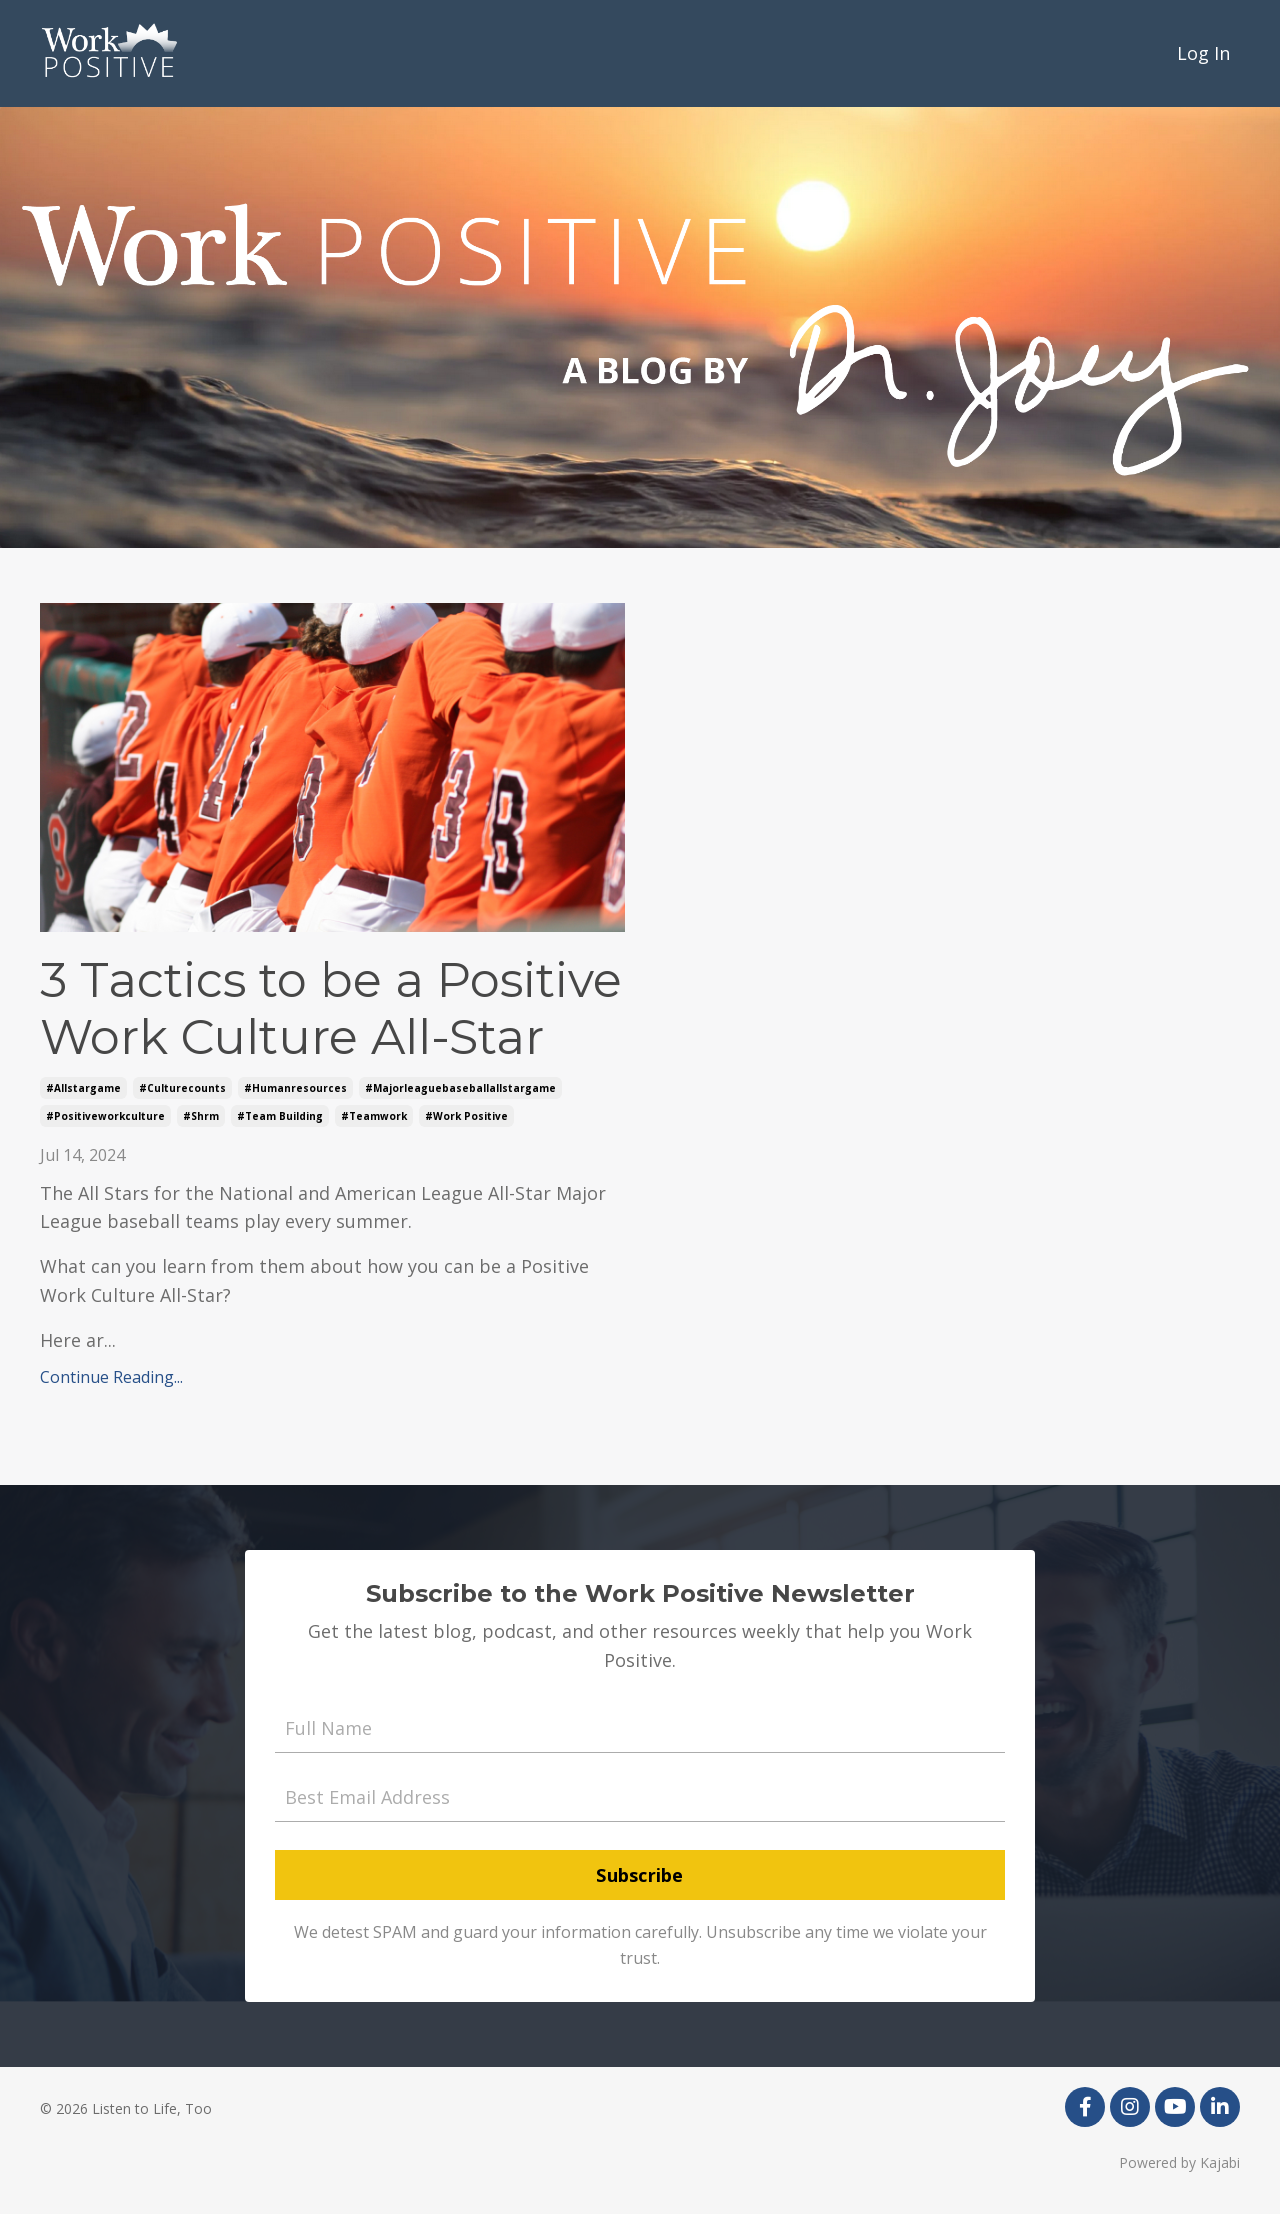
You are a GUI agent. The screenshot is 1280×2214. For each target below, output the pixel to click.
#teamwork (374, 1116)
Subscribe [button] (639, 1875)
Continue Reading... (111, 1377)
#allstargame (83, 1088)
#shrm (201, 1116)
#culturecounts (182, 1088)
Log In (1203, 53)
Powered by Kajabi (1179, 2162)
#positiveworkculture (105, 1116)
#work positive (466, 1116)
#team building (280, 1116)
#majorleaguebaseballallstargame (460, 1088)
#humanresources (295, 1088)
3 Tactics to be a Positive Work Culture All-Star (331, 1009)
